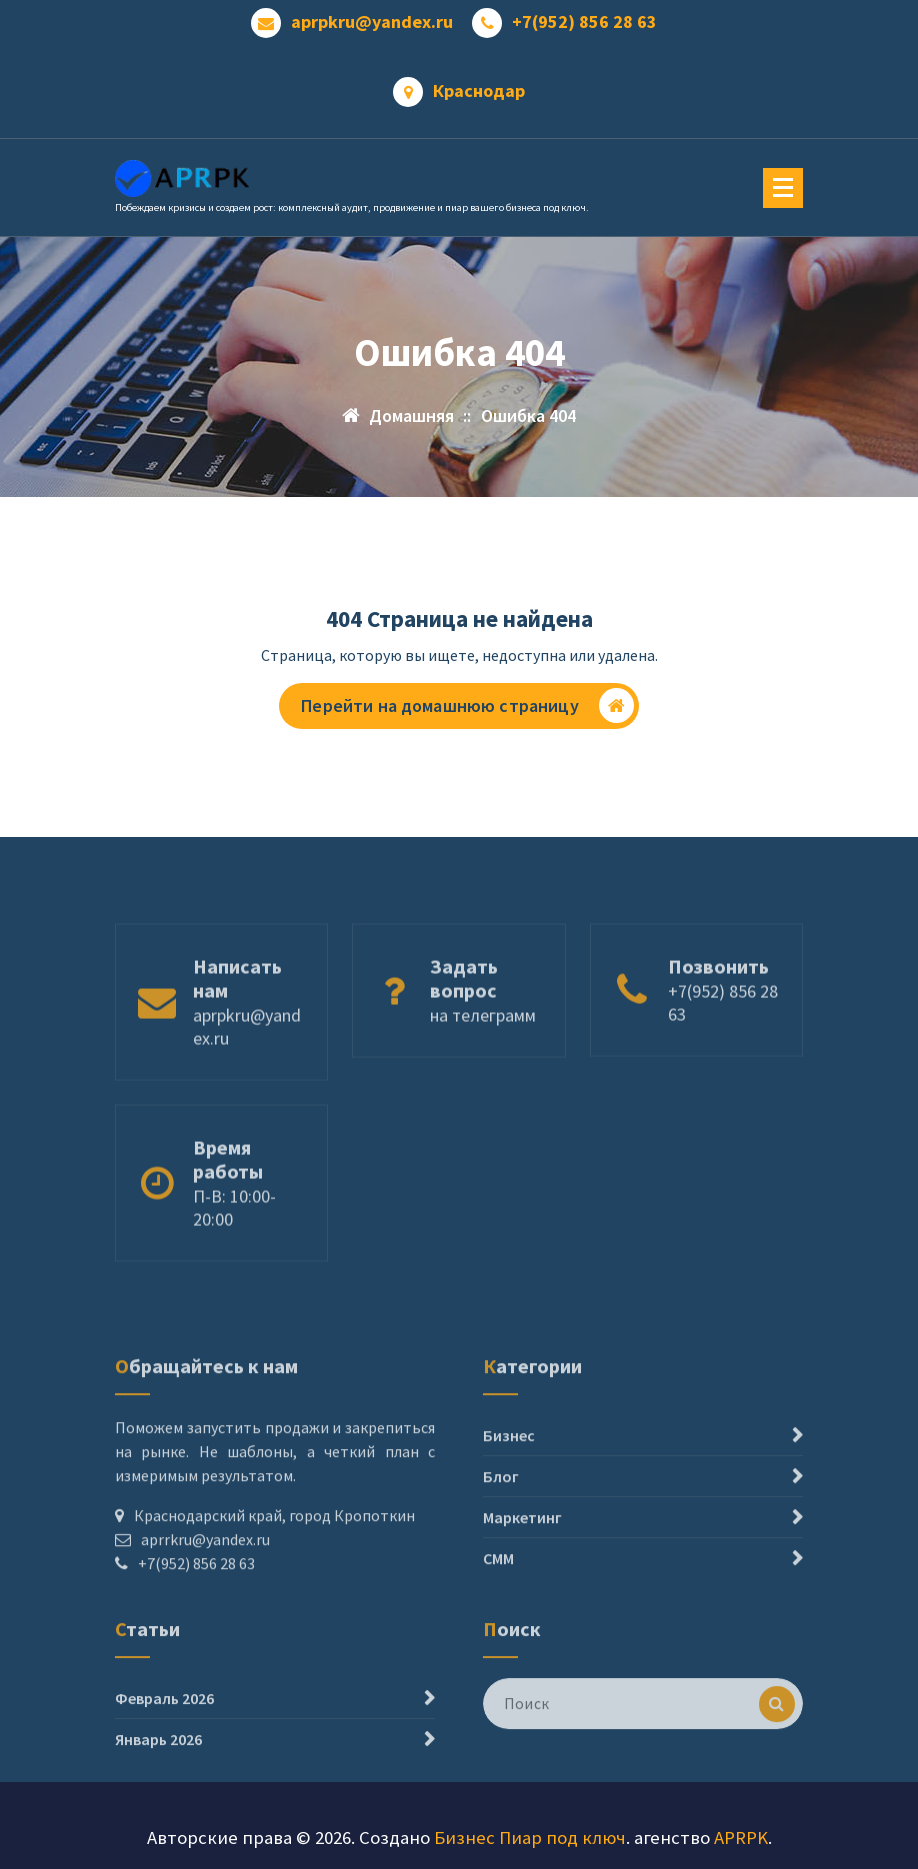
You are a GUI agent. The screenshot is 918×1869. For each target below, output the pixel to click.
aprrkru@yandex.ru (205, 1607)
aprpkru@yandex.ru (372, 22)
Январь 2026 (158, 1780)
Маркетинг (522, 1585)
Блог (501, 1544)
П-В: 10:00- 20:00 (234, 1253)
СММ (498, 1626)
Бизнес (509, 1503)
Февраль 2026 (164, 1739)
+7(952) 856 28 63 (584, 22)
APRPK (741, 1837)
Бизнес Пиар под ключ (530, 1837)
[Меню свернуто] (783, 188)
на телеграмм (483, 1060)
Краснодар (479, 91)
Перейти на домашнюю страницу (467, 705)
